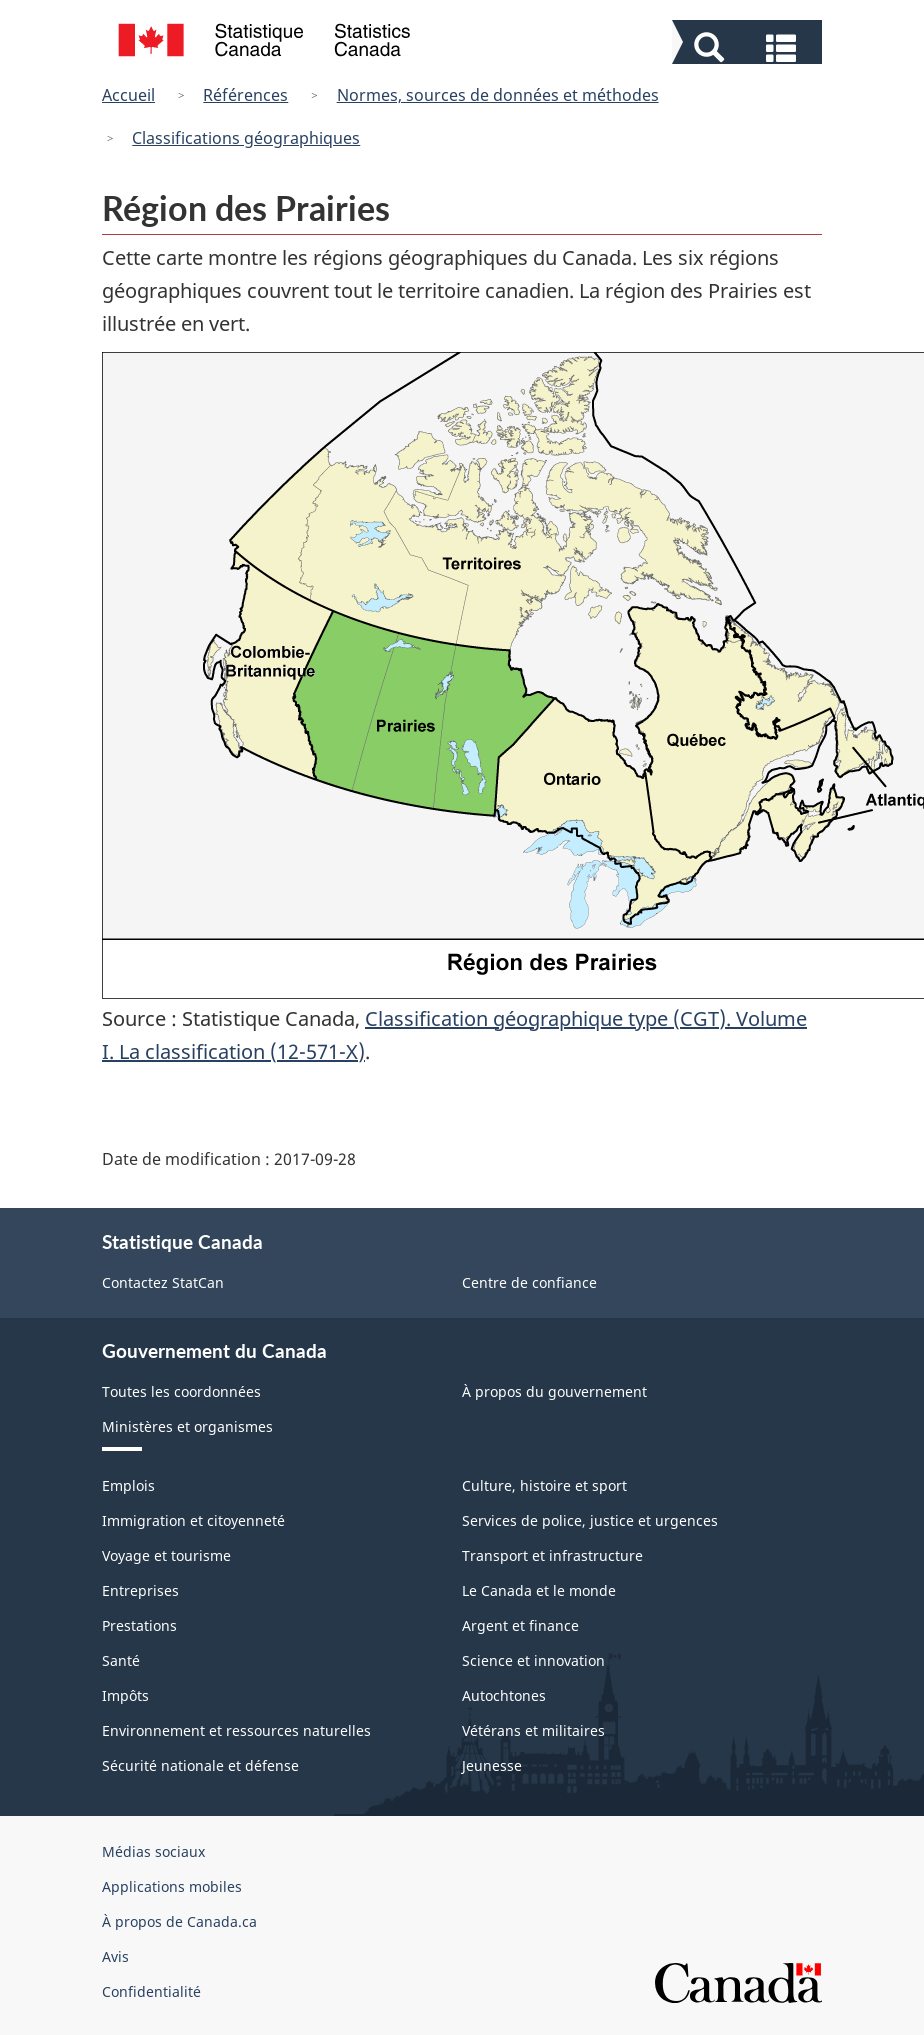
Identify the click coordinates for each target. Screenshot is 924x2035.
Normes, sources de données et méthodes (498, 95)
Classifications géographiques (246, 138)
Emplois (128, 1485)
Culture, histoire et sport (544, 1485)
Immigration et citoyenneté (193, 1520)
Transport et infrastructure (552, 1555)
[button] (749, 46)
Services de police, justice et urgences (590, 1520)
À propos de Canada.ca (179, 1921)
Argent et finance (520, 1625)
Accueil (128, 95)
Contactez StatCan (163, 1282)
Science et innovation (533, 1660)
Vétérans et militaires (533, 1730)
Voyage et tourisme (166, 1555)
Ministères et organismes (187, 1426)
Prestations (139, 1625)
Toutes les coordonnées (181, 1391)
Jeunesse (492, 1765)
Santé (121, 1660)
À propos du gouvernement (554, 1391)
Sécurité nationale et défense (200, 1765)
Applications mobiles (172, 1886)
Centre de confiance (529, 1282)
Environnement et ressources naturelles (236, 1730)
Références (245, 95)
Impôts (125, 1695)
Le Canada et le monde (539, 1590)
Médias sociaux (153, 1851)
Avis (115, 1956)
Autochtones (504, 1695)
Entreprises (140, 1590)
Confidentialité (151, 1991)
